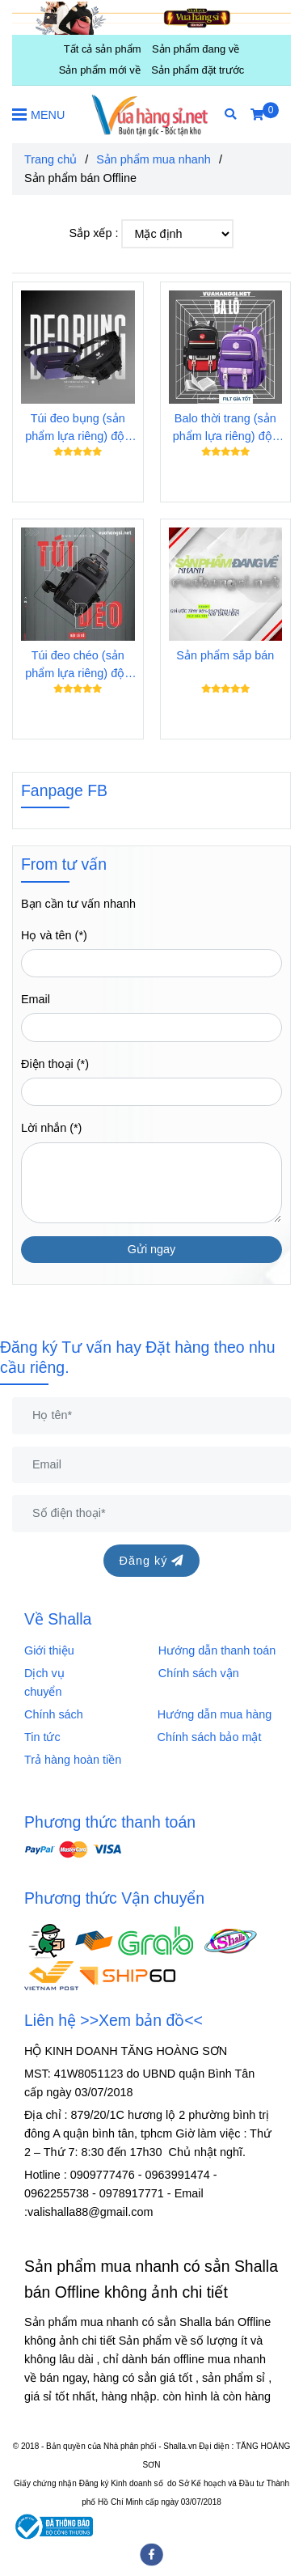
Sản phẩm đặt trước (197, 70)
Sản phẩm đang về (195, 49)
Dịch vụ (49, 1673)
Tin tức (42, 1737)
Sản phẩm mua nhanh (153, 159)
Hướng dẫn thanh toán (217, 1650)
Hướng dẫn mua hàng (214, 1714)
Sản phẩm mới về (100, 70)
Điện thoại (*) (55, 1063)
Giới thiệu (52, 1650)
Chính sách (58, 1714)
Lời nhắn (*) (51, 1127)
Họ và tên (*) (54, 935)
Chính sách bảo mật (210, 1737)
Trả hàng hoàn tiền (72, 1759)
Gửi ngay (152, 1249)
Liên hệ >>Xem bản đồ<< (113, 2020)
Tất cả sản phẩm (102, 49)
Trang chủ (50, 159)
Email (35, 999)
